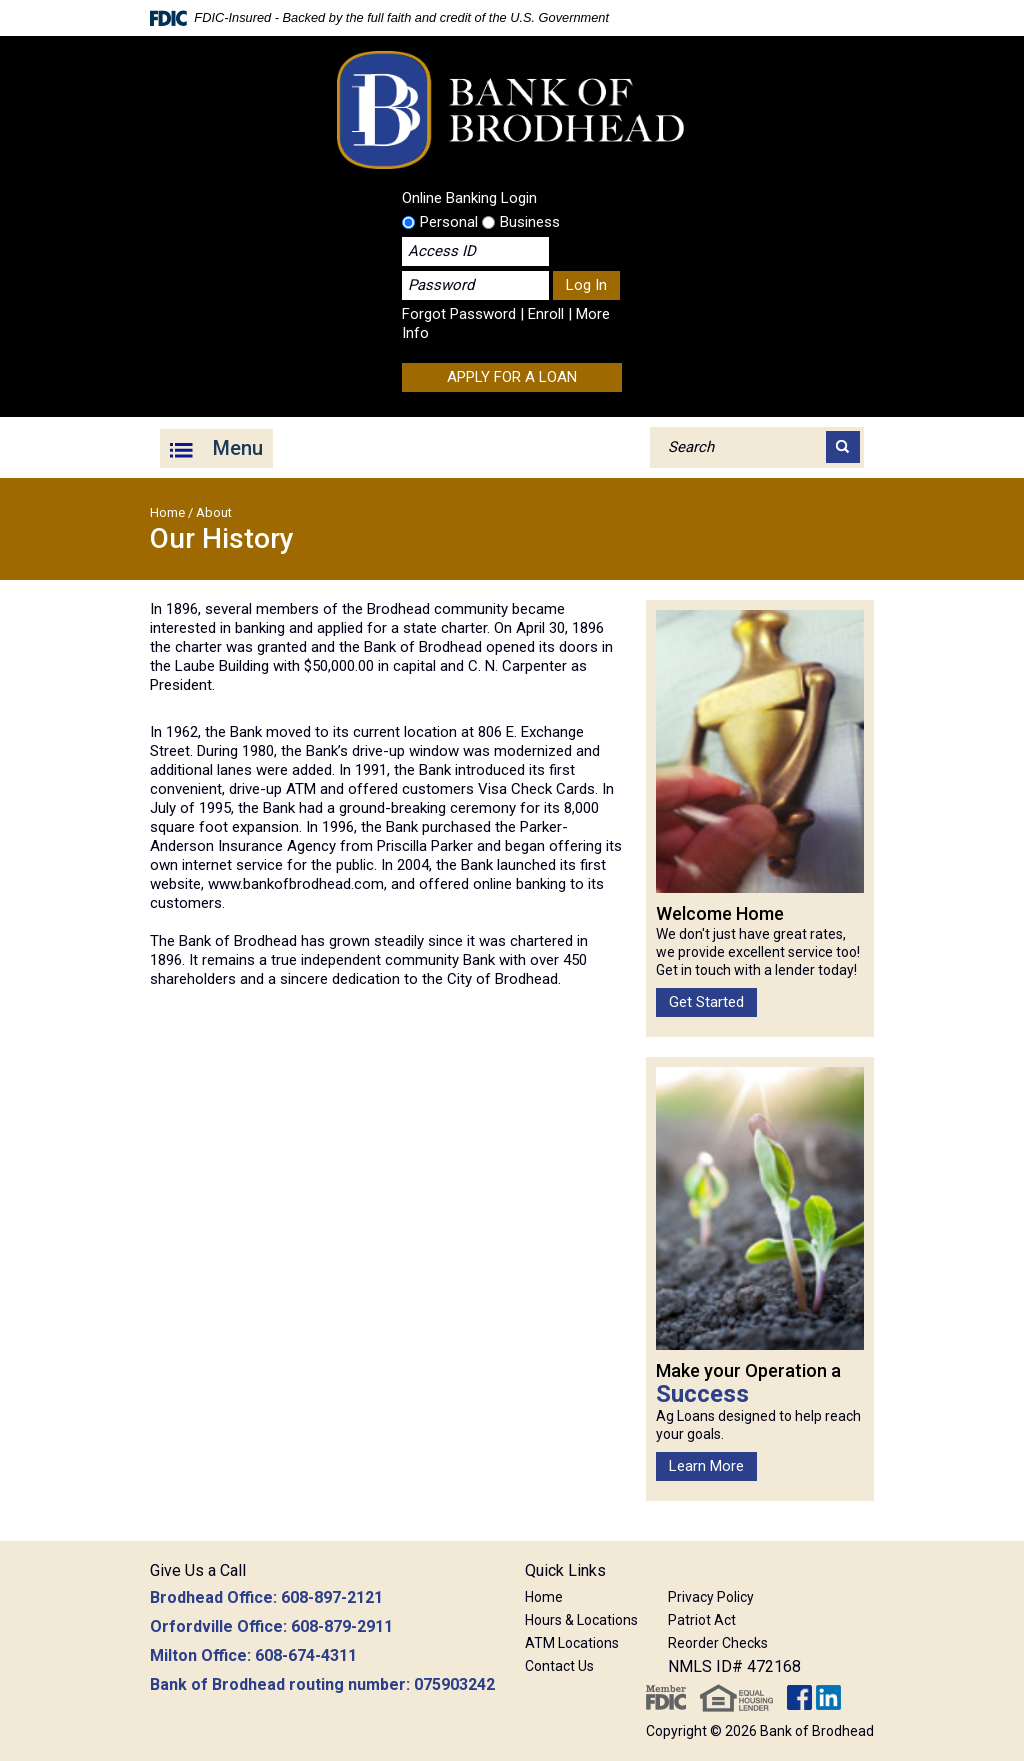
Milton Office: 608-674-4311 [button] (253, 1655)
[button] (734, 1573)
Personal (440, 222)
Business (521, 222)
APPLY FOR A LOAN (512, 377)
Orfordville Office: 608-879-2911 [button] (271, 1626)
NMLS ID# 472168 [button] (734, 1666)
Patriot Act (702, 1620)
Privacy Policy (711, 1597)
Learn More (706, 1466)
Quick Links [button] (565, 1570)
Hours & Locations (581, 1620)
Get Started (706, 1002)
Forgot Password (459, 314)
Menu (238, 448)
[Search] (843, 447)
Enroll (546, 314)
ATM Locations (572, 1643)
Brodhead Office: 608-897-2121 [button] (266, 1597)
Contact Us (559, 1666)
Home (167, 512)
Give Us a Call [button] (198, 1570)
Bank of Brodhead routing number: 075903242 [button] (322, 1684)
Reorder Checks (718, 1643)
